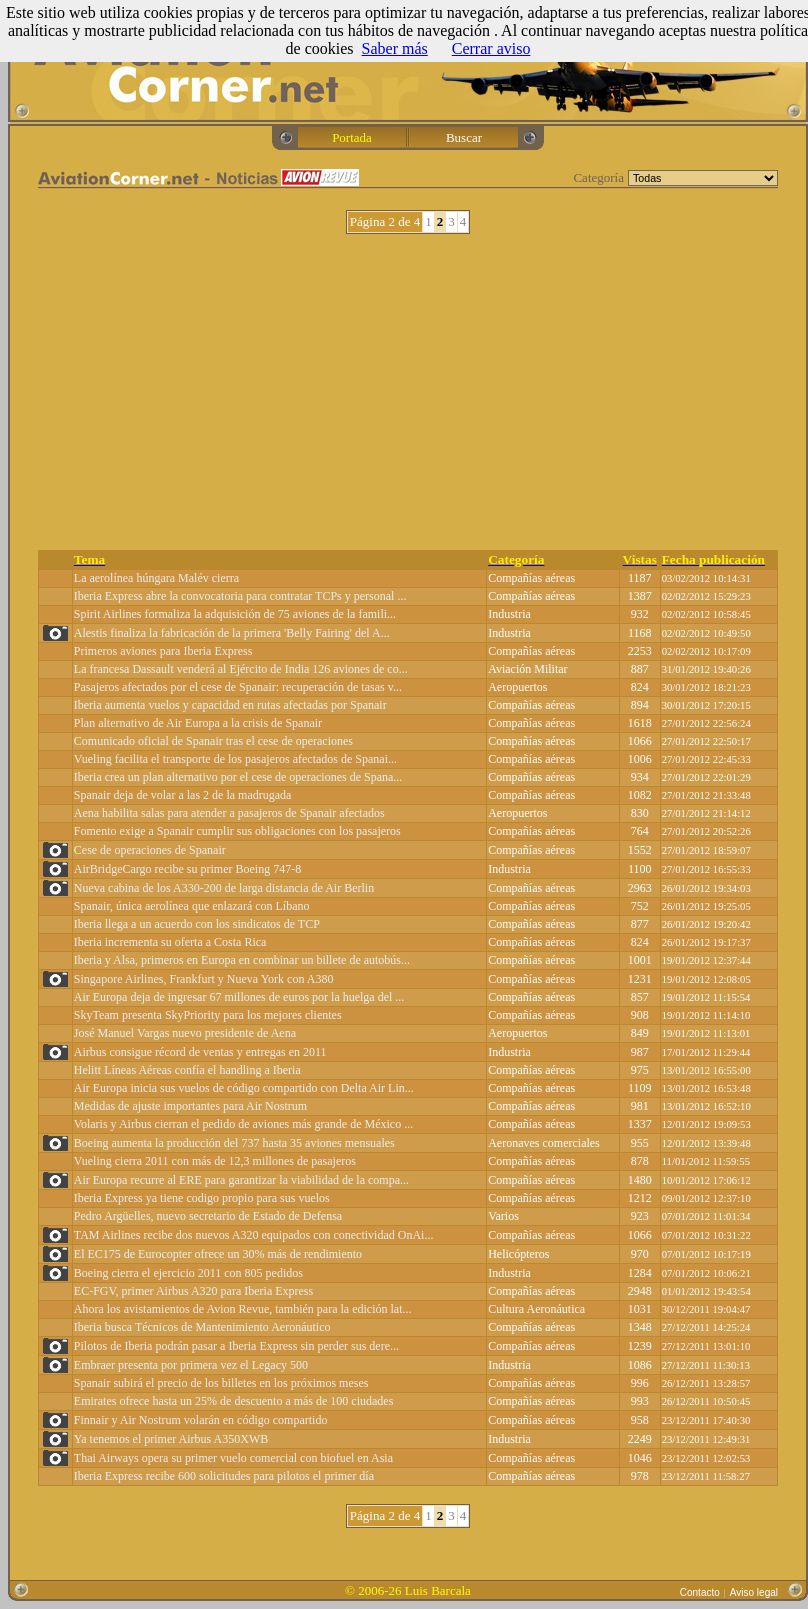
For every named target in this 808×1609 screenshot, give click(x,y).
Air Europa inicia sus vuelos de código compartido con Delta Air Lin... (244, 1088)
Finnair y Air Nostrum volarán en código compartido (201, 1420)
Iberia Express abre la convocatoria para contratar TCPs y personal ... (240, 596)
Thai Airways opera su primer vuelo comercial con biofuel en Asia (233, 1458)
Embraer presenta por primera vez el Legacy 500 (191, 1365)
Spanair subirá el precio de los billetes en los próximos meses (221, 1383)
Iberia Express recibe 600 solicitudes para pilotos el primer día (224, 1476)
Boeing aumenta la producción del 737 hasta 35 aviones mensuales (234, 1143)
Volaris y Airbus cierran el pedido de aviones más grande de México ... (243, 1124)
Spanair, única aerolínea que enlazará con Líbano (192, 906)
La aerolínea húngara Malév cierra (156, 578)
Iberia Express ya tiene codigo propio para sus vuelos (202, 1198)
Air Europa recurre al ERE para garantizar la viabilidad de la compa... (241, 1180)
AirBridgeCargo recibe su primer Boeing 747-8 (187, 869)
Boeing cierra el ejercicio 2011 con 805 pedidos (188, 1273)
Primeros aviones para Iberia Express (163, 651)
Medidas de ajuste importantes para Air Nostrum (190, 1106)
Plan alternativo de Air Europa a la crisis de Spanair (198, 723)
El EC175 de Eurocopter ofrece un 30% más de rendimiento (218, 1254)
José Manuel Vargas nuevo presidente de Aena (185, 1033)
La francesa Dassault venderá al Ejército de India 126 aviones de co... (241, 669)
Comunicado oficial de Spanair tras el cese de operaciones (213, 741)
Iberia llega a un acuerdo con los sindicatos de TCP (197, 924)
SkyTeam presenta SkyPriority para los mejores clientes (208, 1015)
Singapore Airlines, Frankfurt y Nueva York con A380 (204, 979)
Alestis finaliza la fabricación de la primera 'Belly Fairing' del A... (232, 633)
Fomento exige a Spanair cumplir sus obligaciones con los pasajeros (237, 831)
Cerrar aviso (491, 48)
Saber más (395, 48)
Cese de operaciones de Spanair (150, 850)
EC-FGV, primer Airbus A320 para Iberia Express (193, 1291)
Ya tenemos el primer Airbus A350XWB (171, 1439)
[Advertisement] (408, 392)
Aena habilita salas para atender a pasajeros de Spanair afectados (229, 813)
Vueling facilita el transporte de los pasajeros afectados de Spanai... (235, 759)
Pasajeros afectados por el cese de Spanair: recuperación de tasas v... (238, 687)
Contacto (700, 1592)
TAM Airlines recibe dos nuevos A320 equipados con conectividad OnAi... (254, 1235)
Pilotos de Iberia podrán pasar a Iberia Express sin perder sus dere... (236, 1346)
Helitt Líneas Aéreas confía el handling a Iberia (187, 1070)
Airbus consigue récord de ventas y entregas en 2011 (200, 1052)
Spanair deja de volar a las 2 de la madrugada (183, 795)
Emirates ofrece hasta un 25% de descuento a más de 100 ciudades (234, 1401)
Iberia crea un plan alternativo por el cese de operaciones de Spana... (238, 777)
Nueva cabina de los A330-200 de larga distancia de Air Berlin (224, 888)
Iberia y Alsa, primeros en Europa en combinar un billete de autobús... (242, 960)
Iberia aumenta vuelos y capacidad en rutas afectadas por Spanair (230, 705)
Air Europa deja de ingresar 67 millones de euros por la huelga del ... (239, 997)
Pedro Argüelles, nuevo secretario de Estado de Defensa (208, 1216)
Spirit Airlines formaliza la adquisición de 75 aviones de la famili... (235, 614)
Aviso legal (754, 1592)
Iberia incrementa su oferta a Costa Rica (170, 942)
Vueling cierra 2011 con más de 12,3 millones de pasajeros (215, 1161)
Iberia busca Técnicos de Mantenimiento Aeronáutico (202, 1327)
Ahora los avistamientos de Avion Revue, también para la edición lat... (243, 1309)
